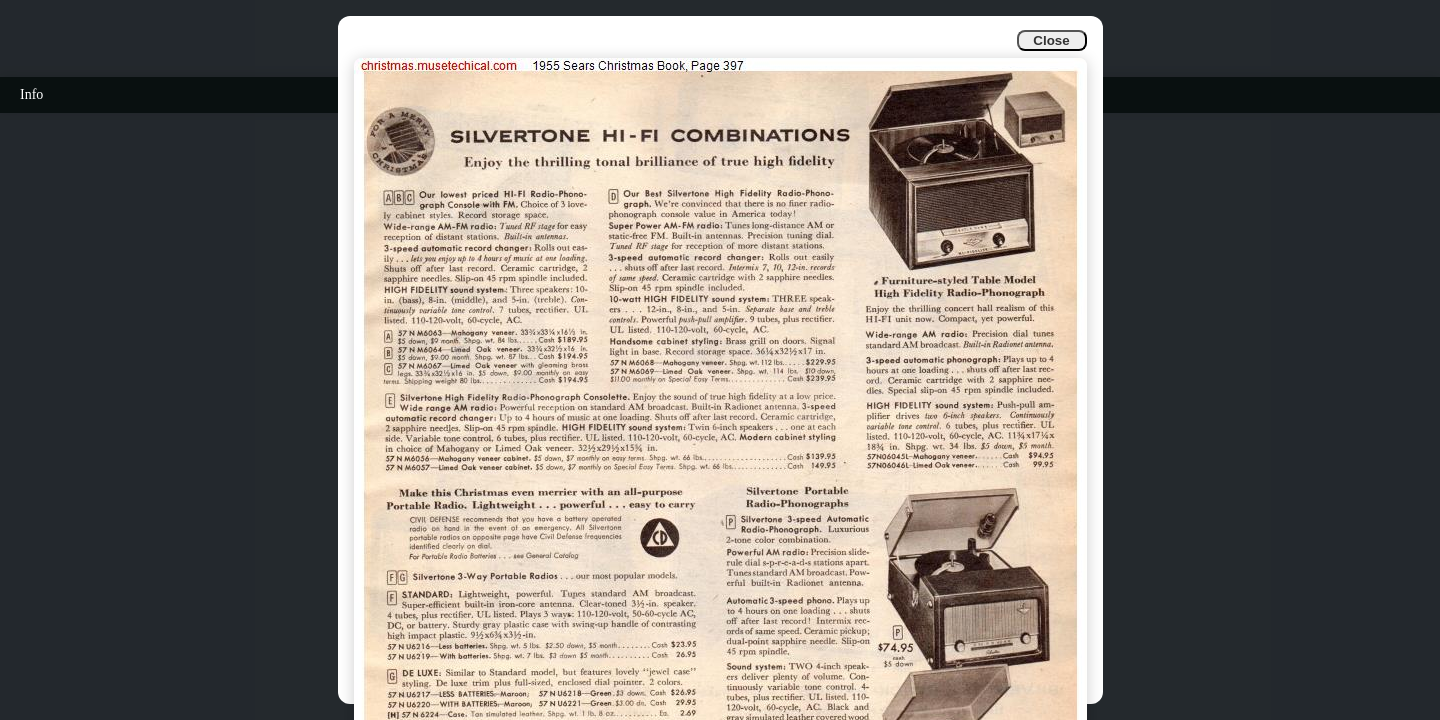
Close (1051, 40)
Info (31, 94)
